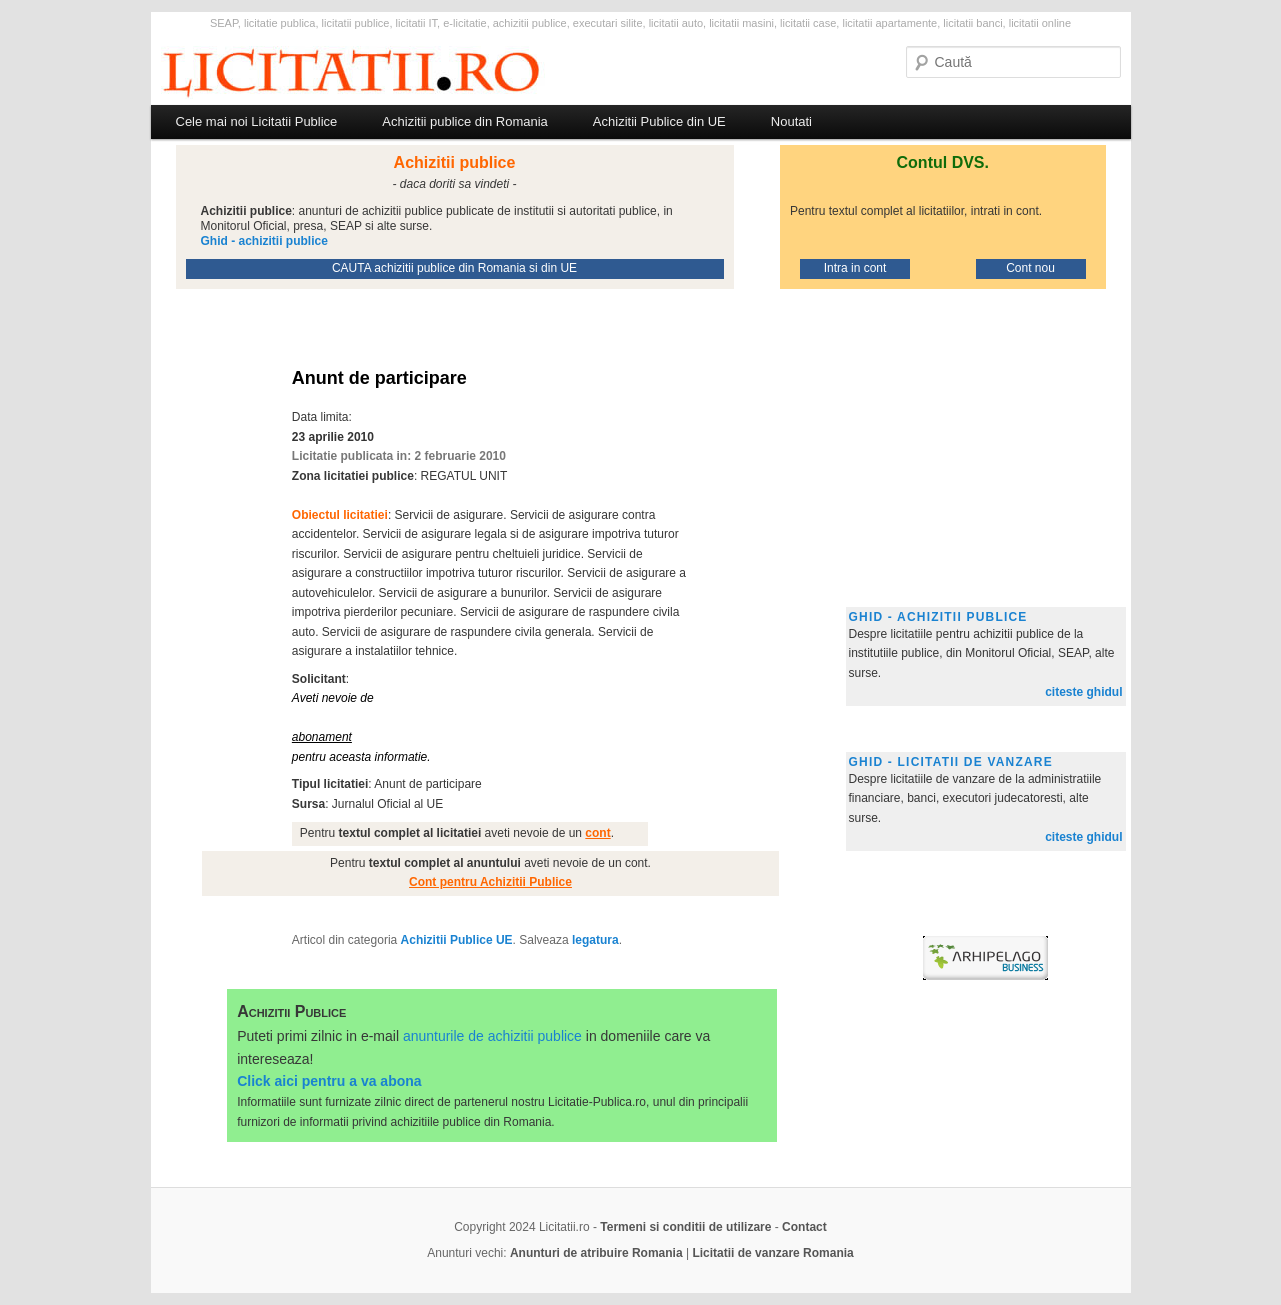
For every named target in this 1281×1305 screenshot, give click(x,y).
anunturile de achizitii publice (492, 1036)
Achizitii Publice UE (457, 940)
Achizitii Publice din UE (659, 121)
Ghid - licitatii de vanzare (951, 762)
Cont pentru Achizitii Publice (490, 882)
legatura (595, 940)
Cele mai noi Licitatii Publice (257, 121)
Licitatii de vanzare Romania (772, 1253)
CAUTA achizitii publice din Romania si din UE (454, 268)
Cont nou (1030, 268)
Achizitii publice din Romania (464, 121)
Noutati (791, 121)
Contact (804, 1227)
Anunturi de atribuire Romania (596, 1253)
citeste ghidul (1083, 692)
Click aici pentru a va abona (329, 1081)
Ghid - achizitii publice (938, 617)
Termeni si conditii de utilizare (685, 1227)
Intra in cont (855, 268)
